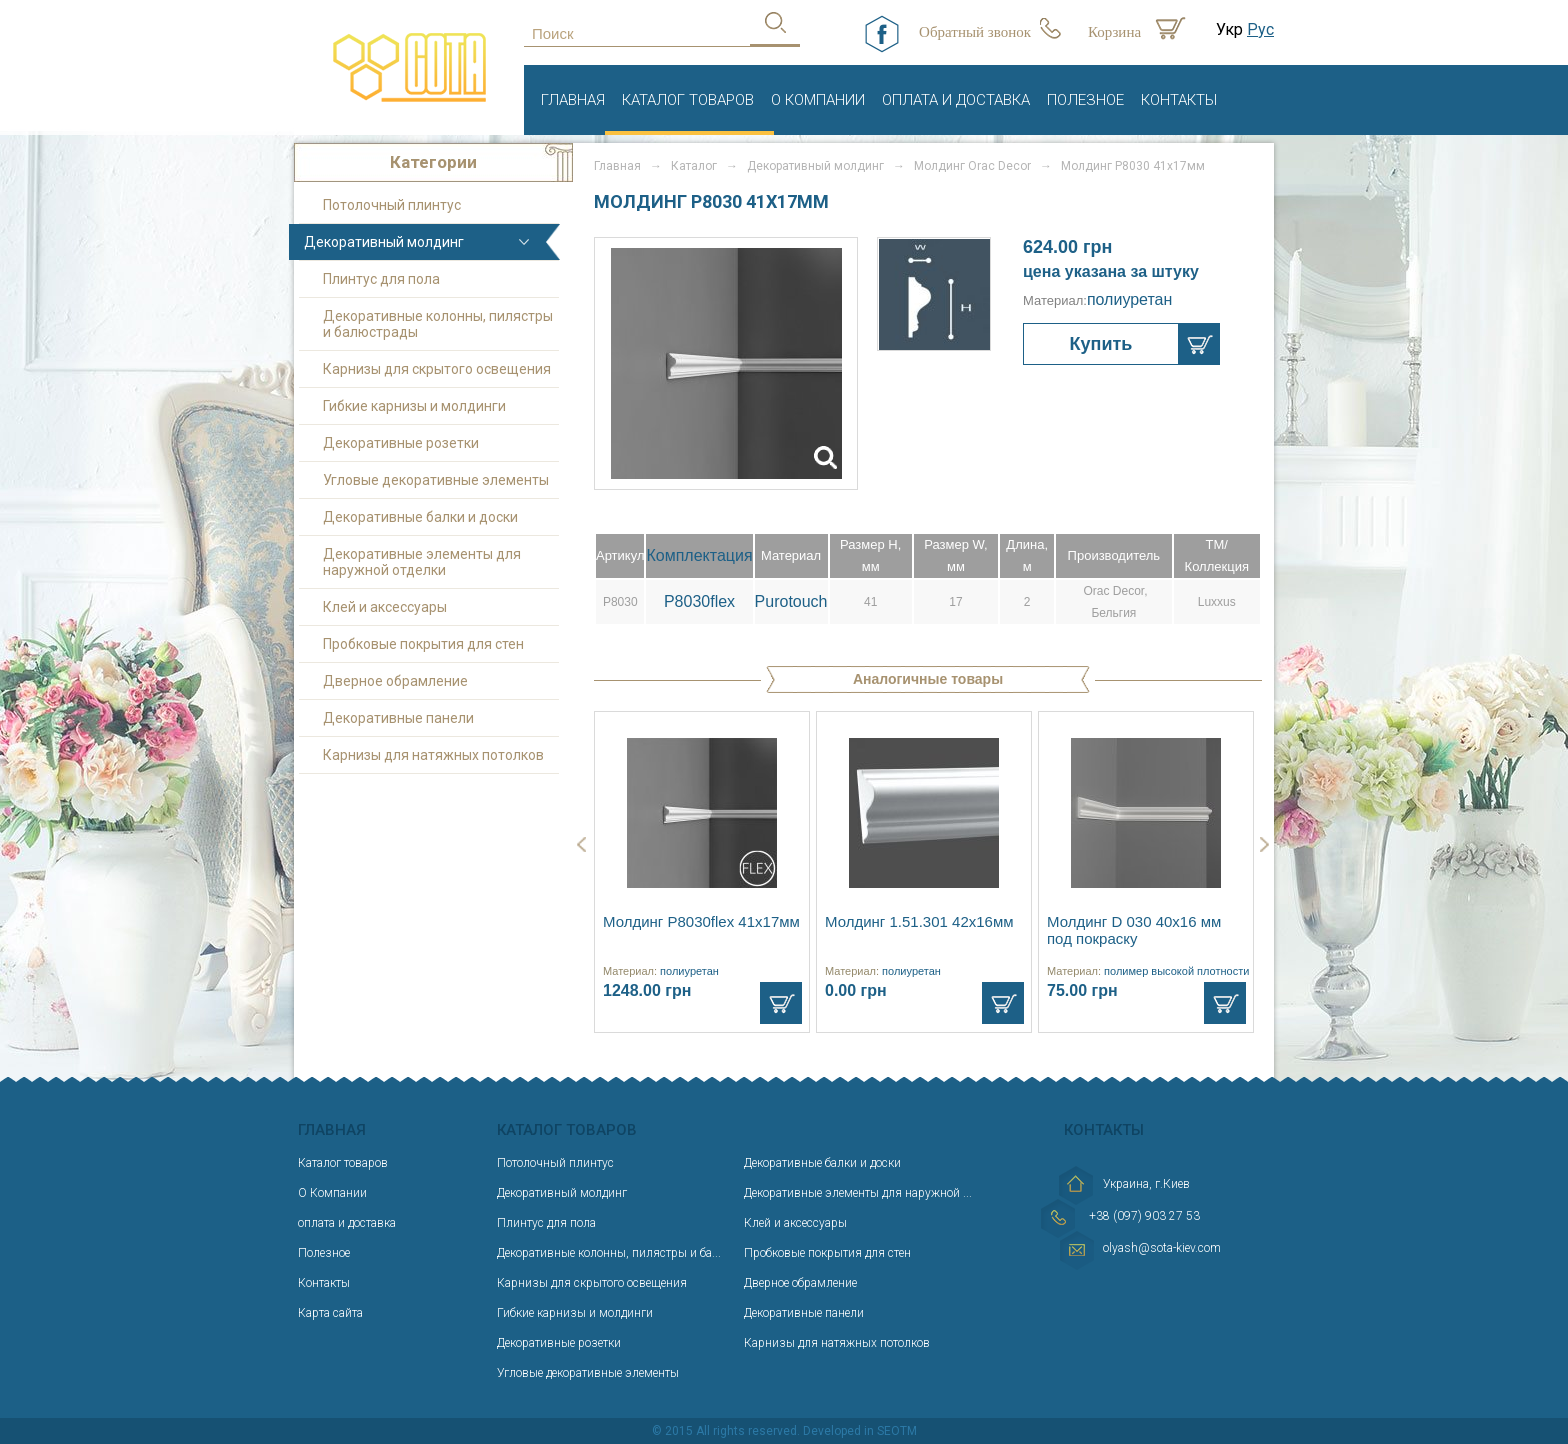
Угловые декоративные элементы (436, 480)
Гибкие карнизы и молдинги (414, 406)
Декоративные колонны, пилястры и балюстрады (438, 324)
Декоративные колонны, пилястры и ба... (609, 1253)
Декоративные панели (398, 718)
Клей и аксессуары (385, 607)
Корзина (1114, 32)
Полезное (1085, 100)
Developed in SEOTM (860, 1431)
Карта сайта (330, 1313)
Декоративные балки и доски (420, 517)
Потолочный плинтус (392, 205)
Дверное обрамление (395, 681)
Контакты (1179, 100)
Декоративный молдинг (384, 242)
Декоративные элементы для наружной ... (858, 1193)
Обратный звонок (975, 32)
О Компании (818, 100)
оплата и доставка (956, 100)
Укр (1229, 29)
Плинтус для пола (381, 279)
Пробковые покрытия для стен (423, 644)
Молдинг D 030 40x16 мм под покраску (1134, 930)
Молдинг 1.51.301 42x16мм (919, 921)
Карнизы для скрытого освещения (437, 369)
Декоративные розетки (401, 443)
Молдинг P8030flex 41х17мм (701, 921)
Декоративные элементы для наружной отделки (422, 562)
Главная (573, 100)
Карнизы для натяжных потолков (433, 755)
